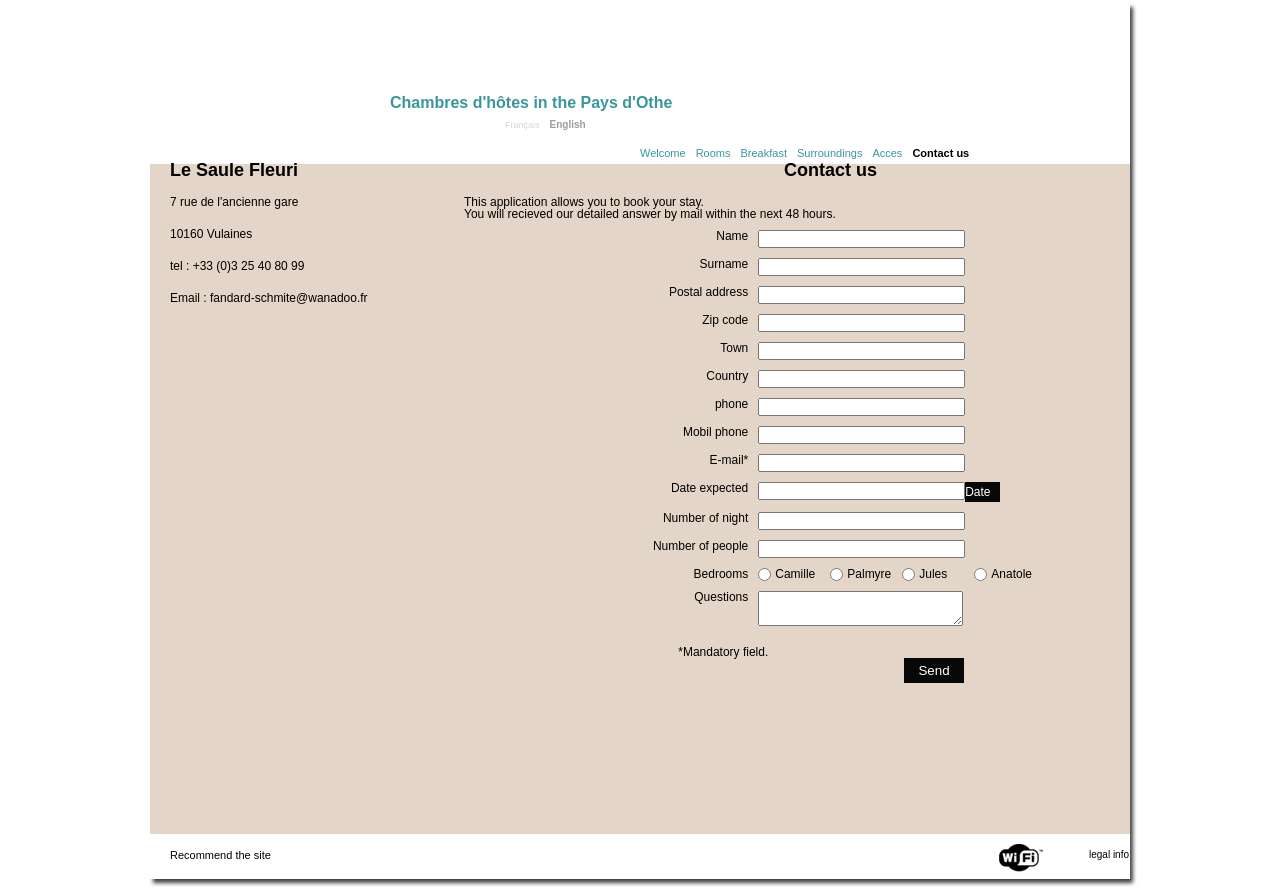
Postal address (708, 292)
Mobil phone (715, 432)
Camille (795, 574)
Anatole (1011, 574)
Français (522, 125)
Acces (887, 153)
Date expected (709, 488)
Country (727, 376)
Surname (724, 264)
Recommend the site (220, 855)
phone (731, 404)
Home (270, 52)
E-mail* (729, 460)
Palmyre (869, 574)
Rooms (713, 153)
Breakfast (764, 153)
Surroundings (829, 153)
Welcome (663, 153)
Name (732, 236)
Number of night (705, 518)
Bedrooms (721, 574)
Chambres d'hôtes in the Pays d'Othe (531, 102)
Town (734, 348)
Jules (933, 574)
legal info (1109, 854)
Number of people (700, 546)
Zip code (725, 320)
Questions (721, 597)
